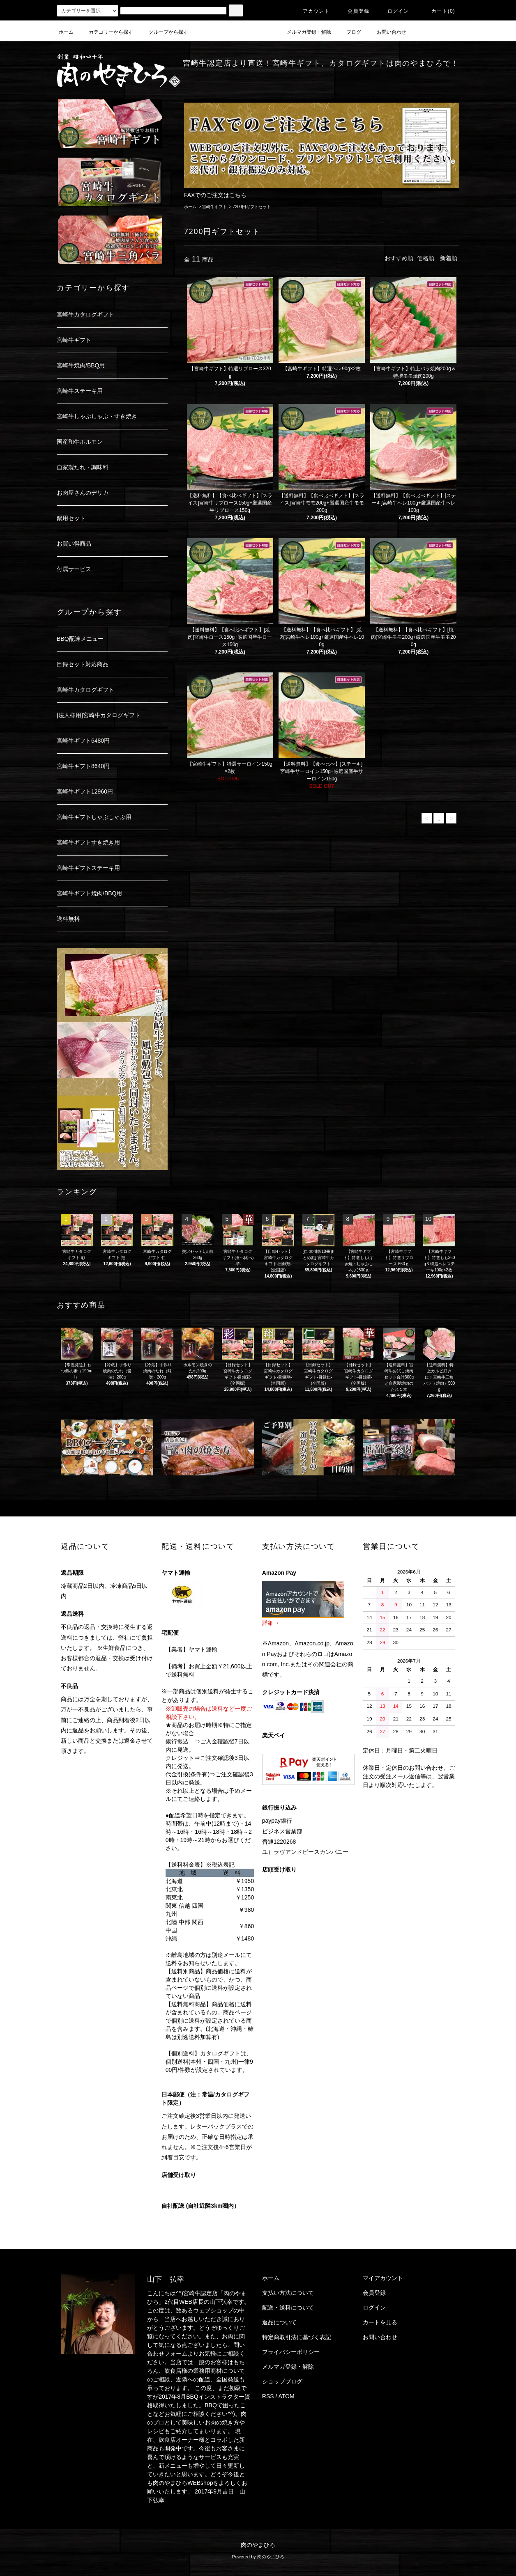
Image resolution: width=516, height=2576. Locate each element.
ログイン (393, 11)
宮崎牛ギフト (214, 206)
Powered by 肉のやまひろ (258, 2556)
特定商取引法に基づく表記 (296, 2337)
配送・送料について (288, 2307)
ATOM (287, 2396)
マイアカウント (383, 2278)
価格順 (425, 258)
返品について (279, 2322)
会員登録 (353, 11)
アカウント (311, 11)
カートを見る (380, 2322)
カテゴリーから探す (106, 32)
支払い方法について (288, 2292)
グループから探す (163, 32)
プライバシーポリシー (291, 2352)
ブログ (348, 32)
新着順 (448, 258)
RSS (268, 2396)
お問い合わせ (386, 32)
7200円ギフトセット (251, 206)
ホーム (66, 32)
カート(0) (438, 11)
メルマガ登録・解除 (304, 32)
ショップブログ (282, 2381)
